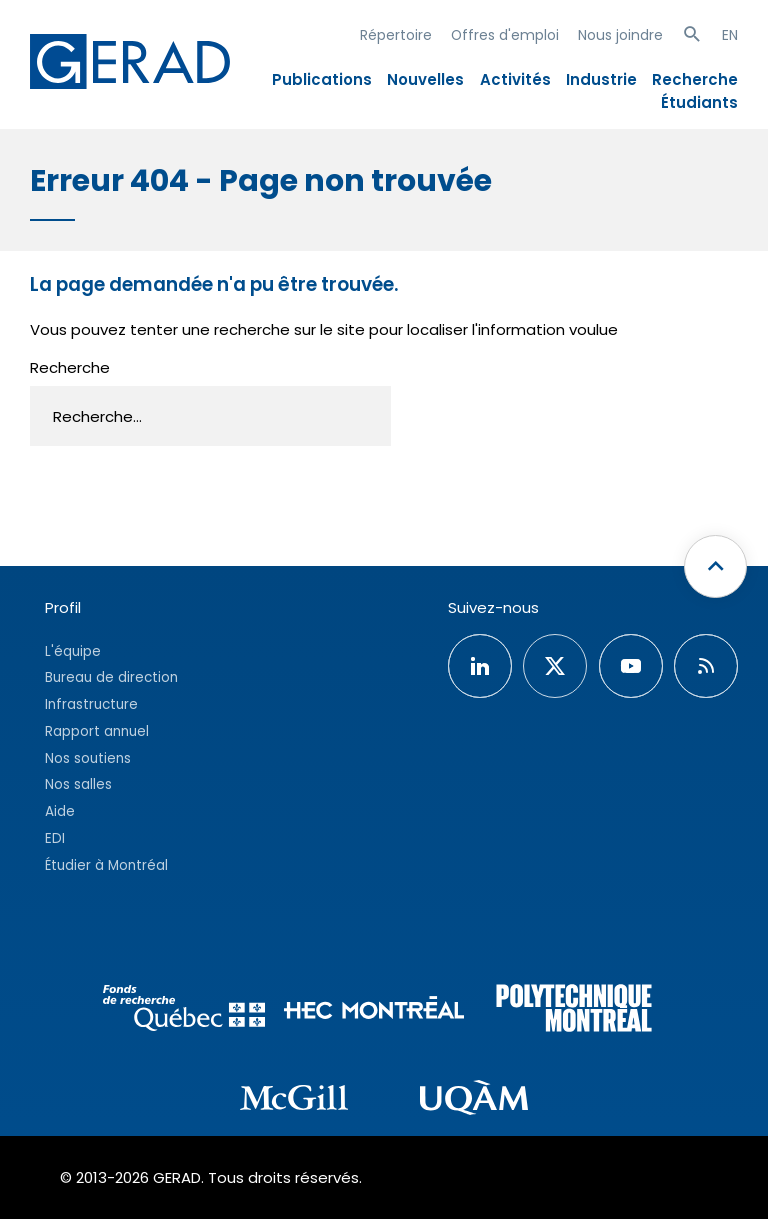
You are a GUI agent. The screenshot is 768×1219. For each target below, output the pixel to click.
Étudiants (699, 102)
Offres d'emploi (505, 35)
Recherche (695, 79)
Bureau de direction (111, 677)
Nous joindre (620, 35)
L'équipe (73, 651)
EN (730, 35)
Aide (60, 811)
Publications (322, 79)
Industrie (601, 79)
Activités (515, 79)
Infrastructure (91, 704)
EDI (55, 838)
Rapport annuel (97, 731)
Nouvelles (425, 79)
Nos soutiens (88, 758)
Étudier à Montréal (106, 865)
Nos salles (78, 784)
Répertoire (396, 35)
